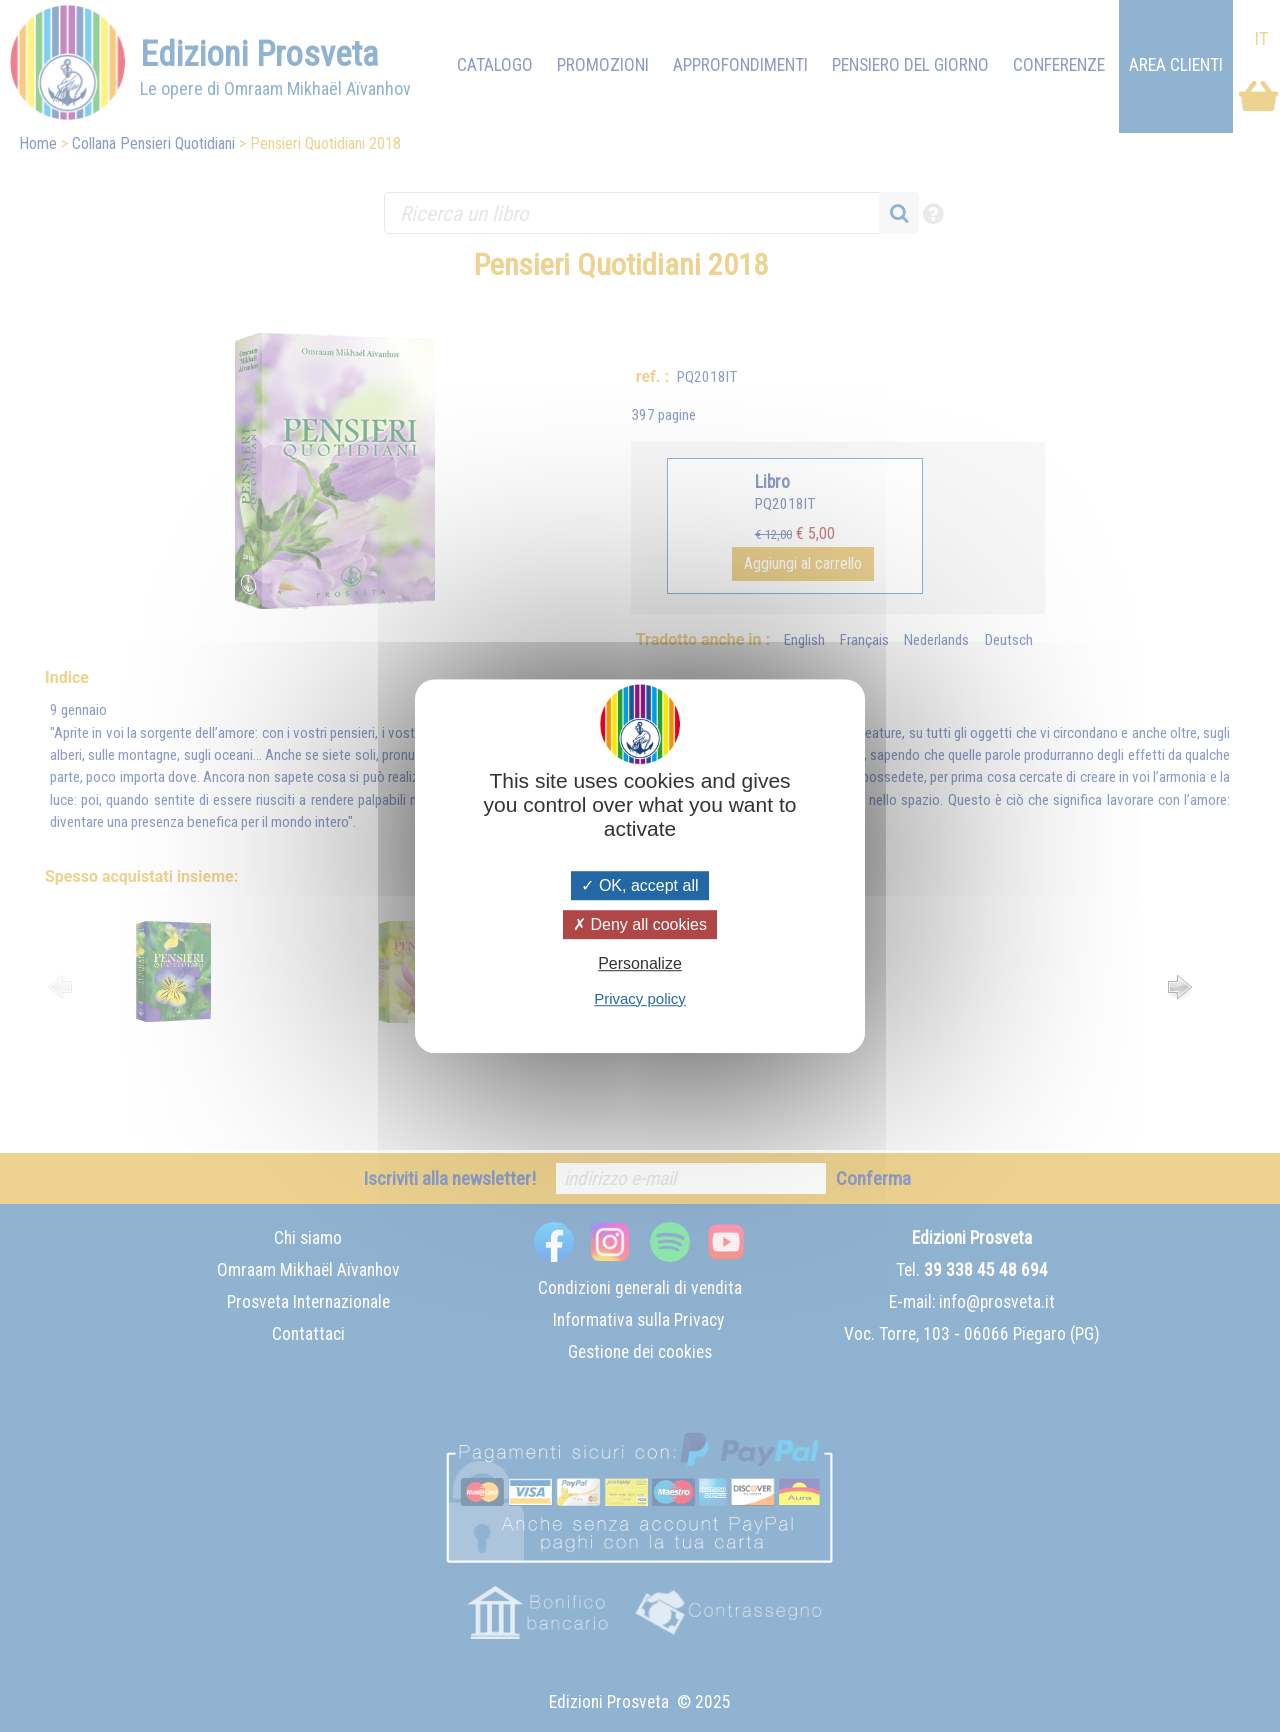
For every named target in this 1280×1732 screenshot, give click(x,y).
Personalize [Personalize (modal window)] (640, 964)
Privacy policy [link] (640, 998)
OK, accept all (639, 885)
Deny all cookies (640, 924)
